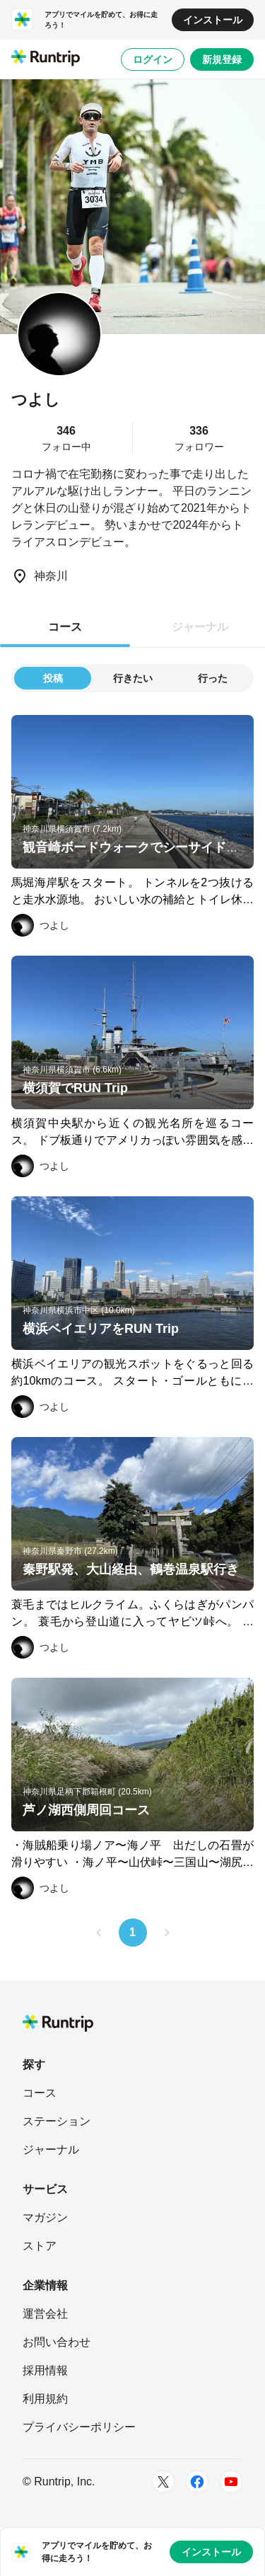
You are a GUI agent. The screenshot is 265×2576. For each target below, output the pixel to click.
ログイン (152, 59)
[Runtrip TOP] (45, 59)
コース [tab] (65, 627)
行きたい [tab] (133, 678)
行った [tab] (213, 678)
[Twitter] (163, 2482)
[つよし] (40, 925)
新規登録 (222, 59)
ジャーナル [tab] (200, 627)
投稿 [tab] (53, 678)
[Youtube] (231, 2482)
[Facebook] (197, 2482)
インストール (212, 19)
